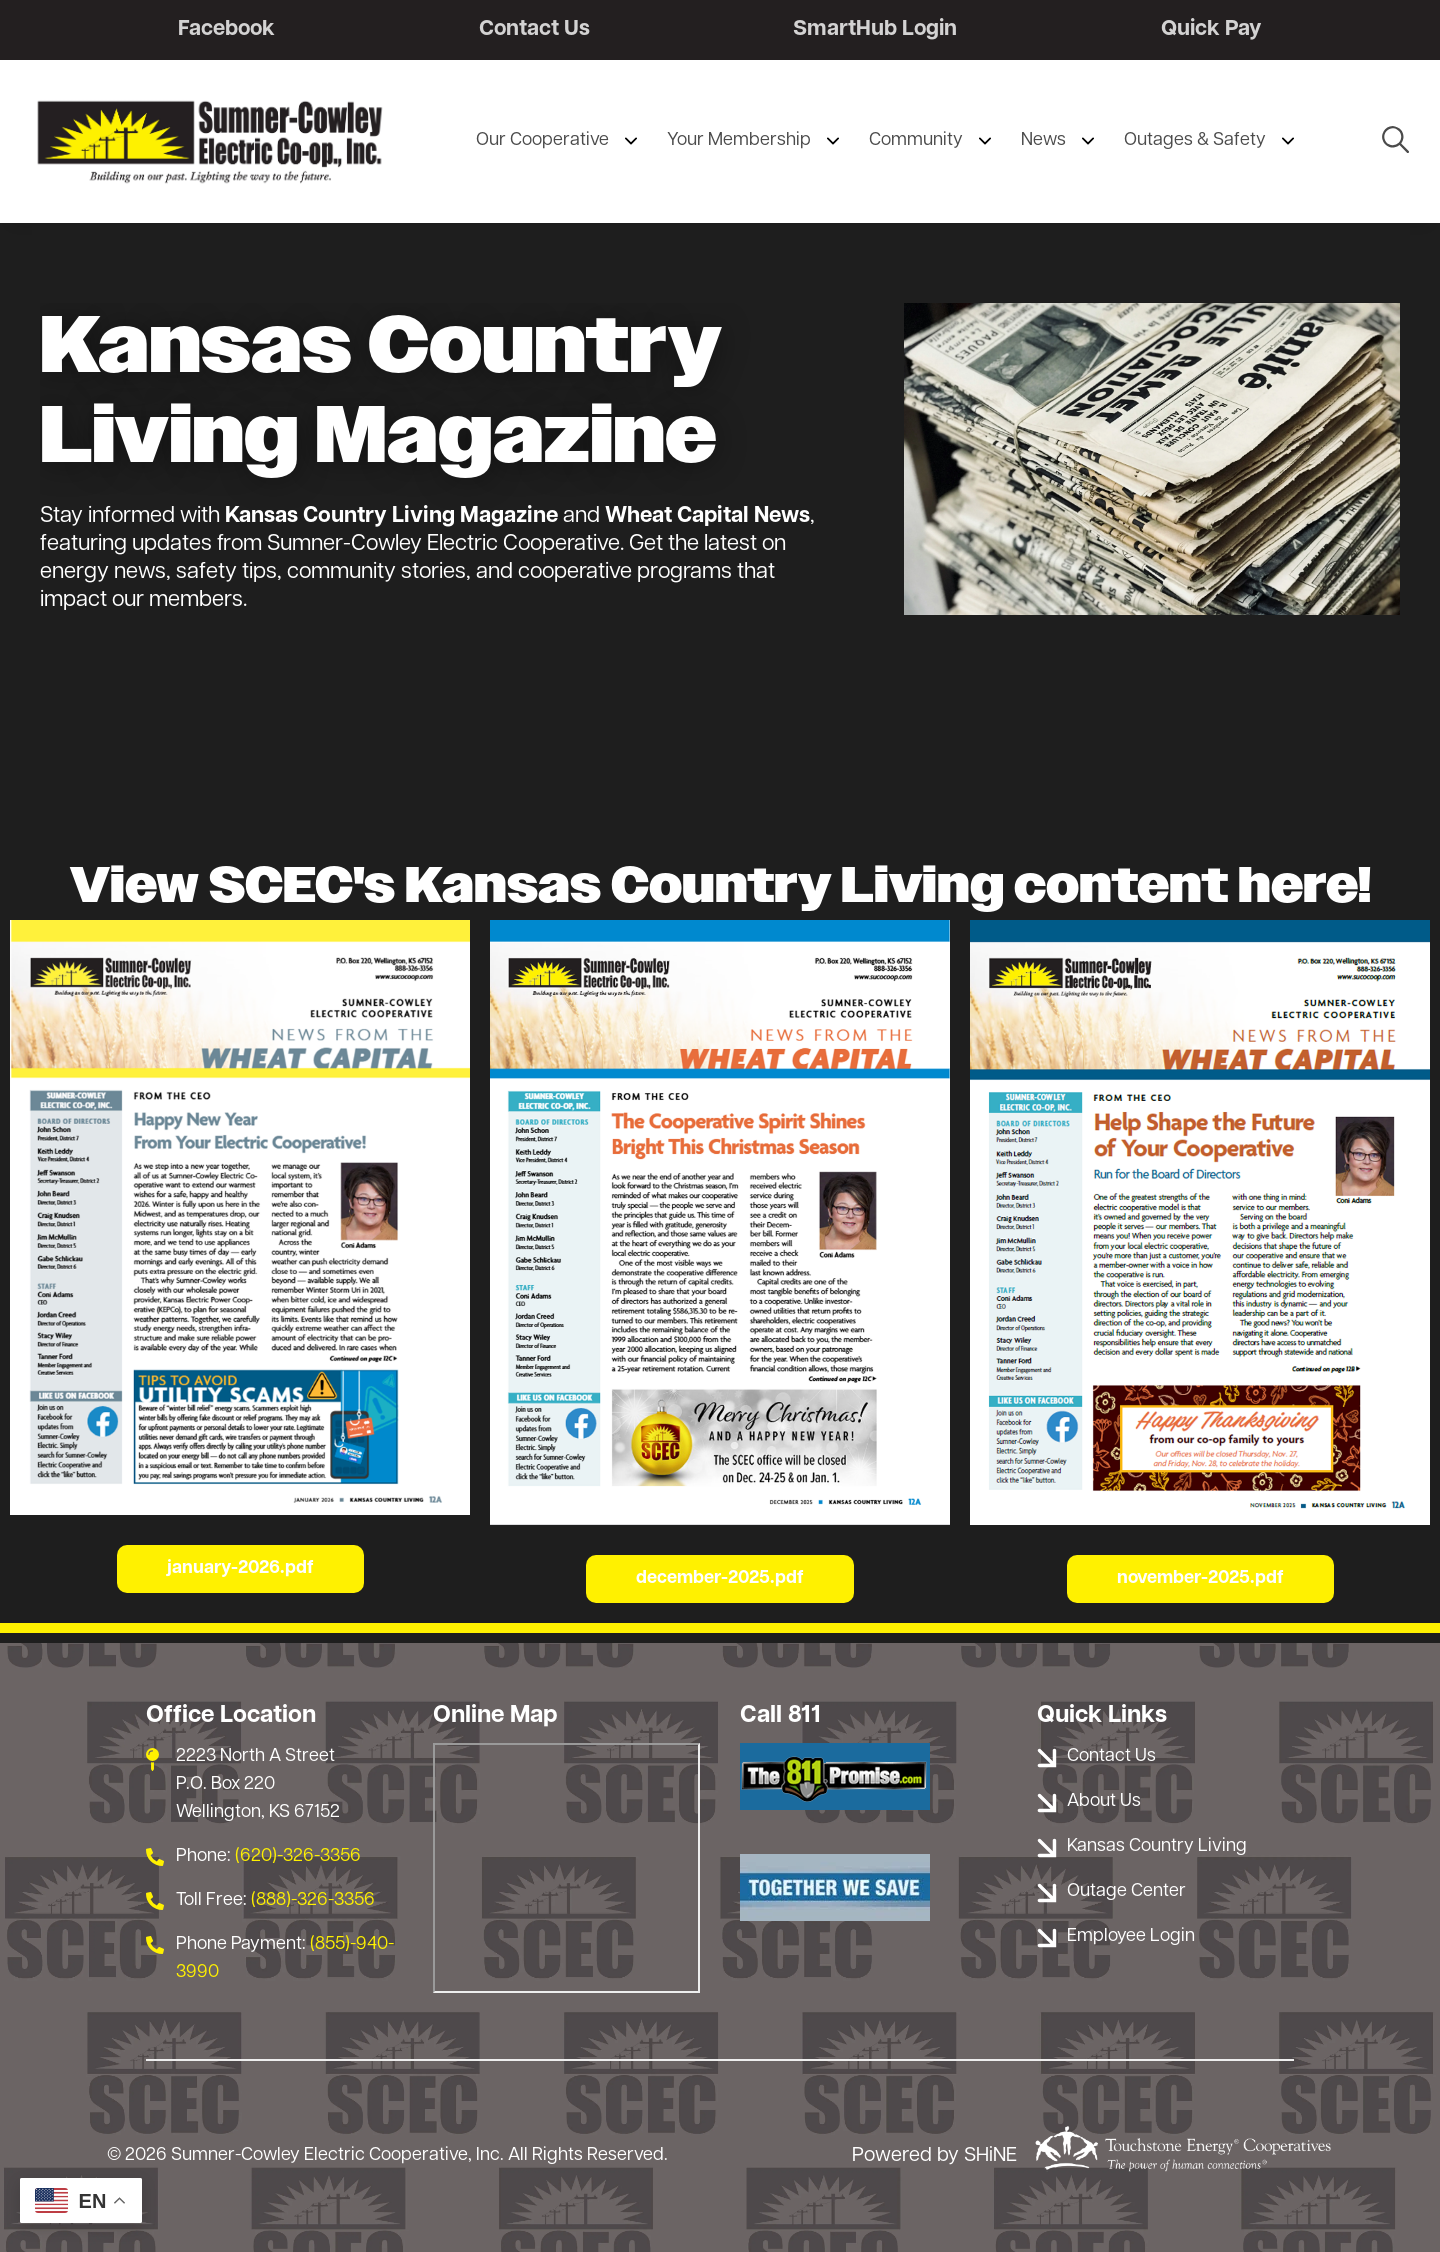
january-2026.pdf (240, 1569)
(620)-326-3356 (298, 1856)
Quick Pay (1212, 29)
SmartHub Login (876, 29)
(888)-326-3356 (313, 1900)
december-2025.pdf (720, 1578)
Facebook (226, 29)
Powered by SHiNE (934, 2157)
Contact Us (534, 29)
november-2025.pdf (1200, 1578)
